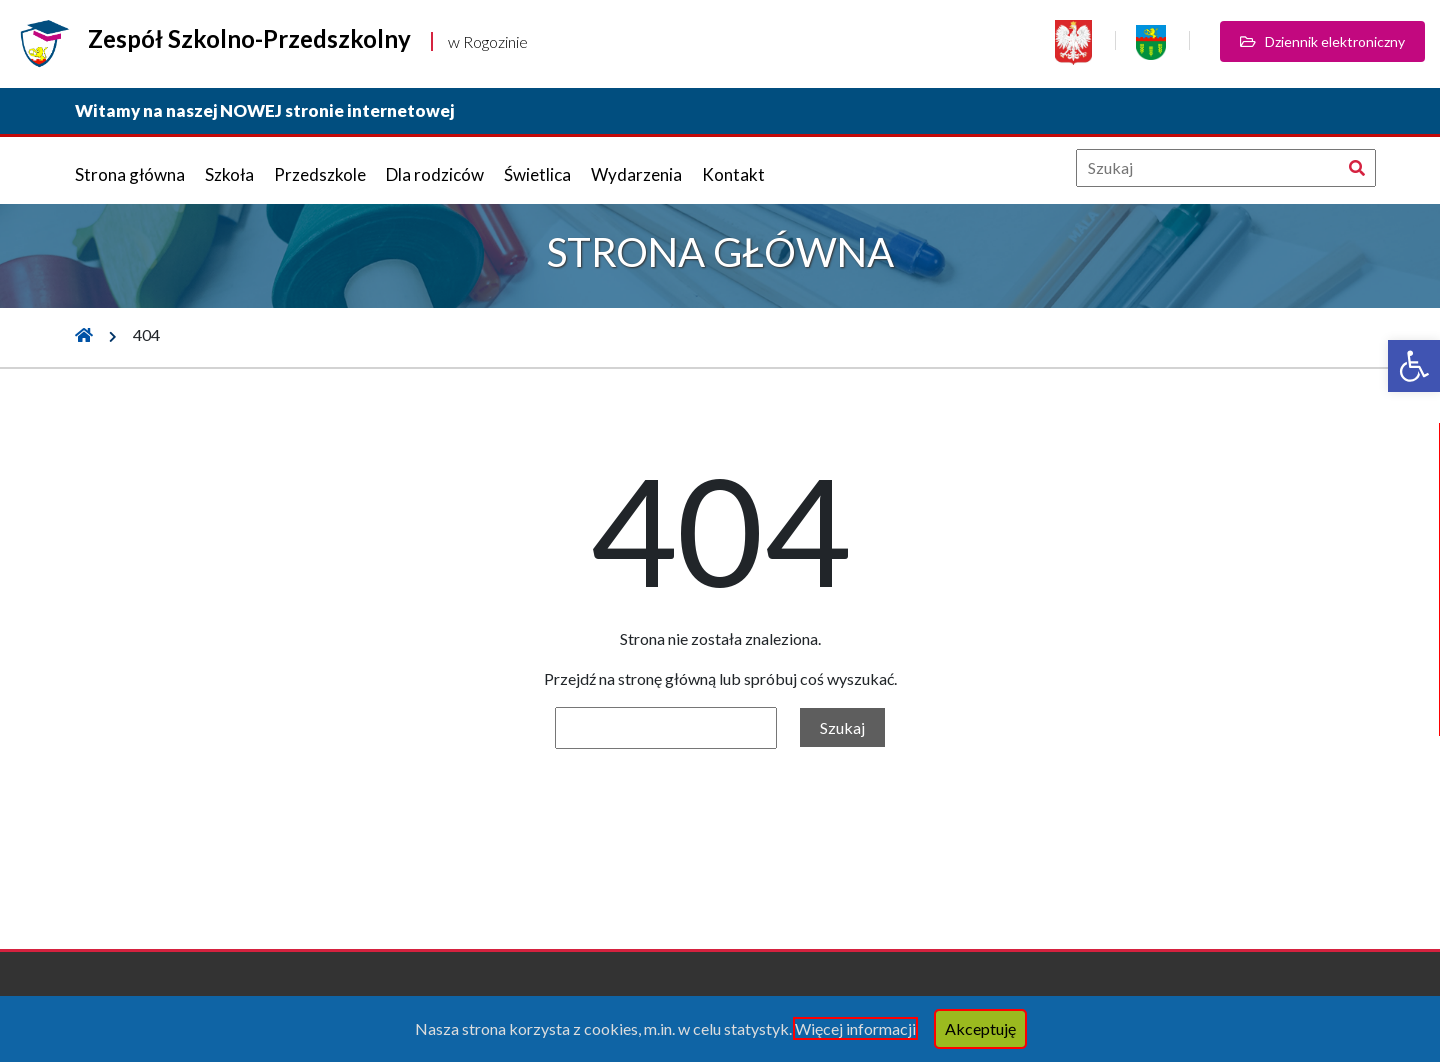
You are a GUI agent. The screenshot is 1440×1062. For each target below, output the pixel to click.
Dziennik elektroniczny (1322, 41)
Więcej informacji (855, 1028)
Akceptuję (980, 1028)
